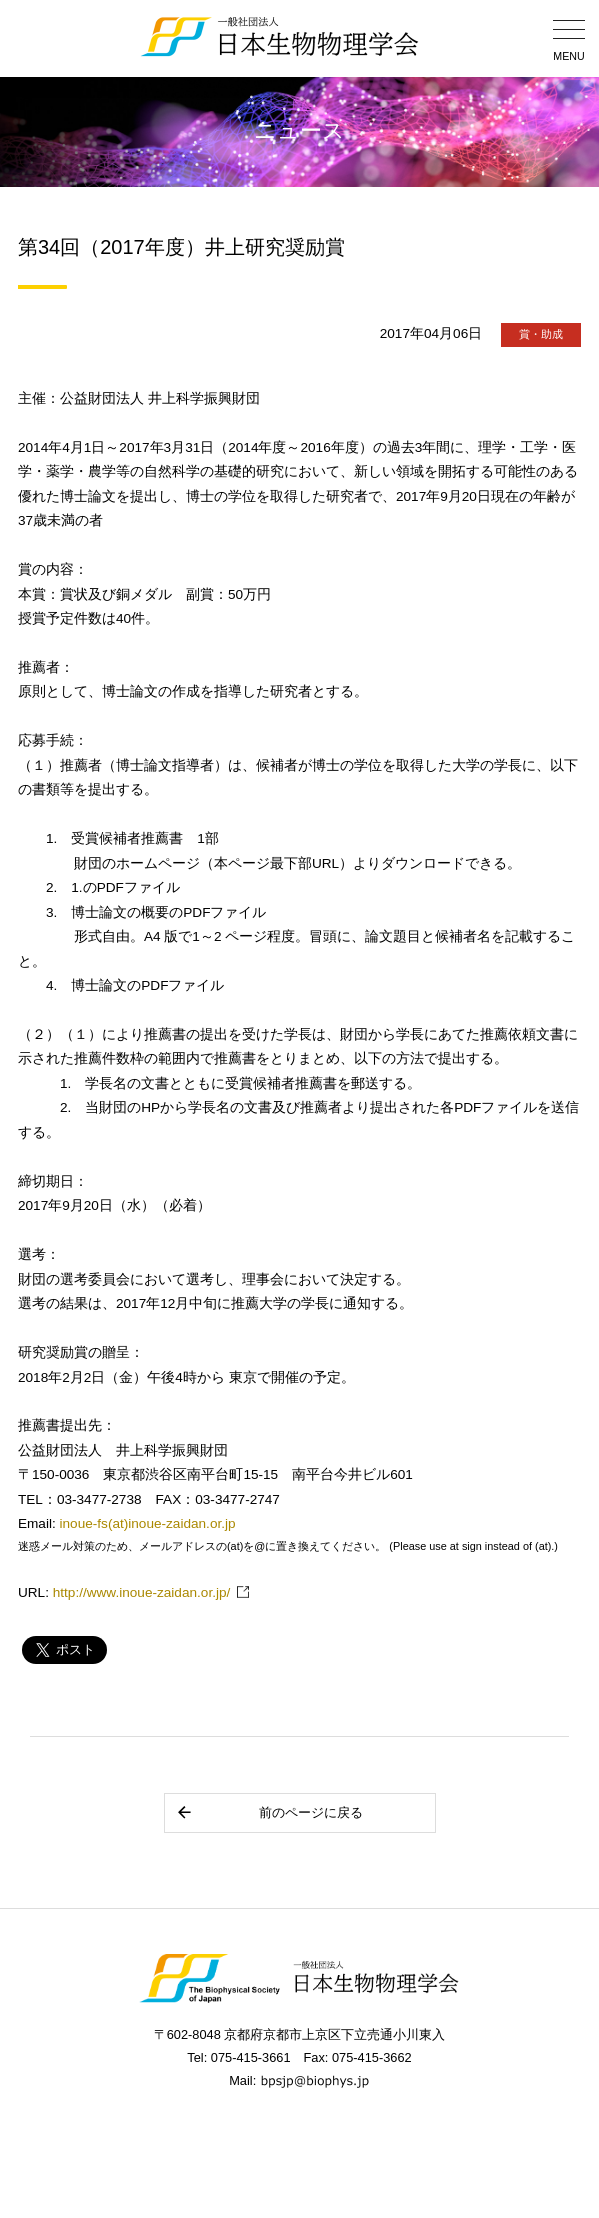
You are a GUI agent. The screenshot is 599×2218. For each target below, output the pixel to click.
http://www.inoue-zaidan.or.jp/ (142, 1592)
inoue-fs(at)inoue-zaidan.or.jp (148, 1523)
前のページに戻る (269, 1812)
